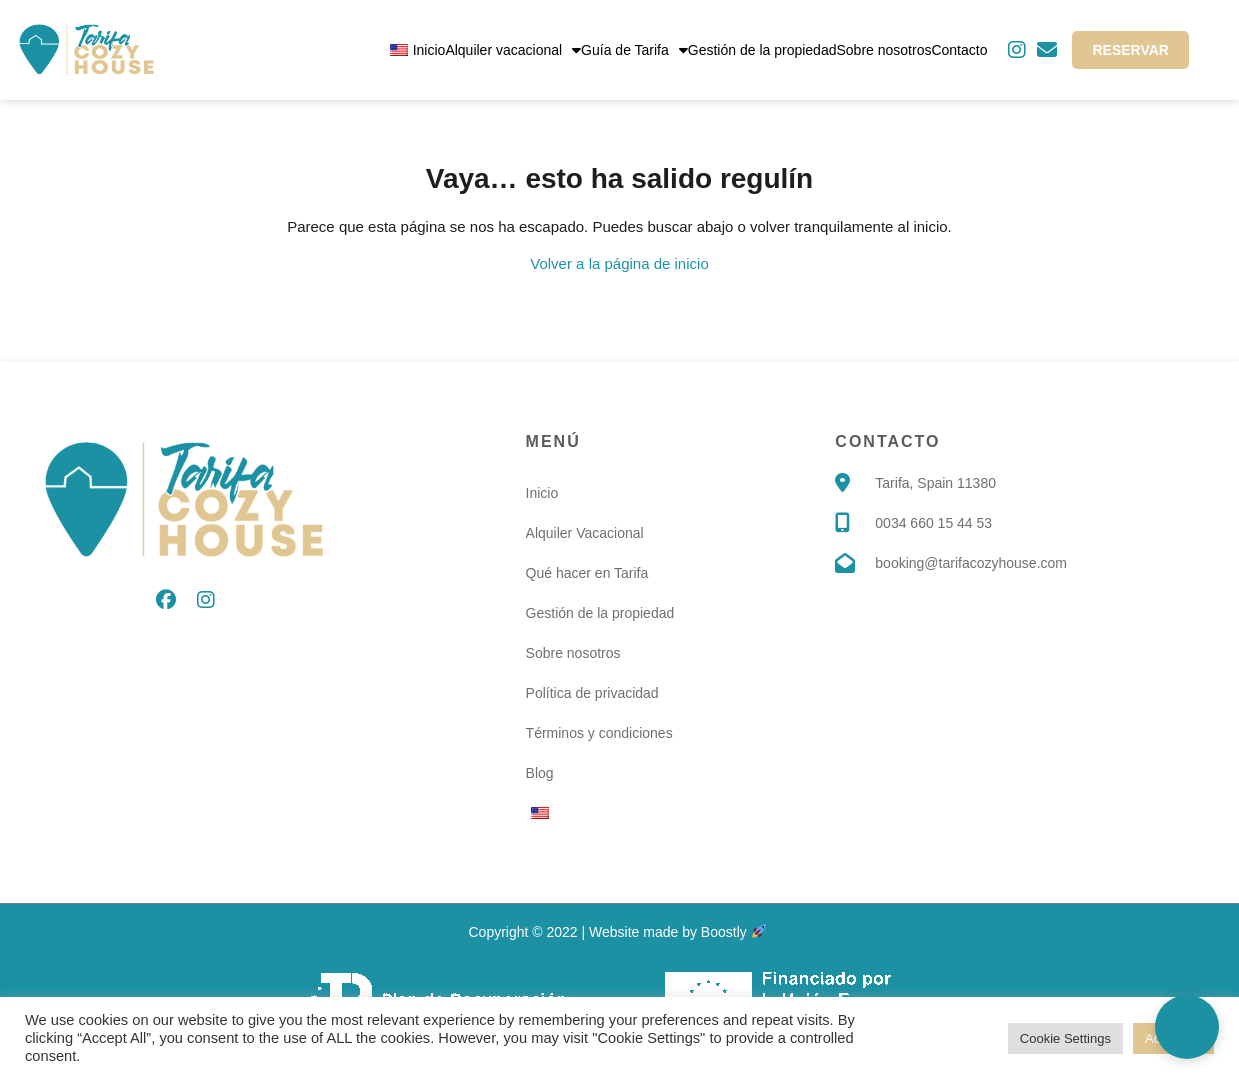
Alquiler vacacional (513, 50)
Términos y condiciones (599, 733)
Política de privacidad (592, 693)
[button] (1187, 1027)
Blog (540, 773)
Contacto (959, 50)
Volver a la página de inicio (619, 263)
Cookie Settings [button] (1065, 1038)
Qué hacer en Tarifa (587, 573)
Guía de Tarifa (634, 50)
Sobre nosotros (883, 50)
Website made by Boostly (677, 932)
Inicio (429, 50)
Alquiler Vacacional (585, 533)
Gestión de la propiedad (762, 50)
